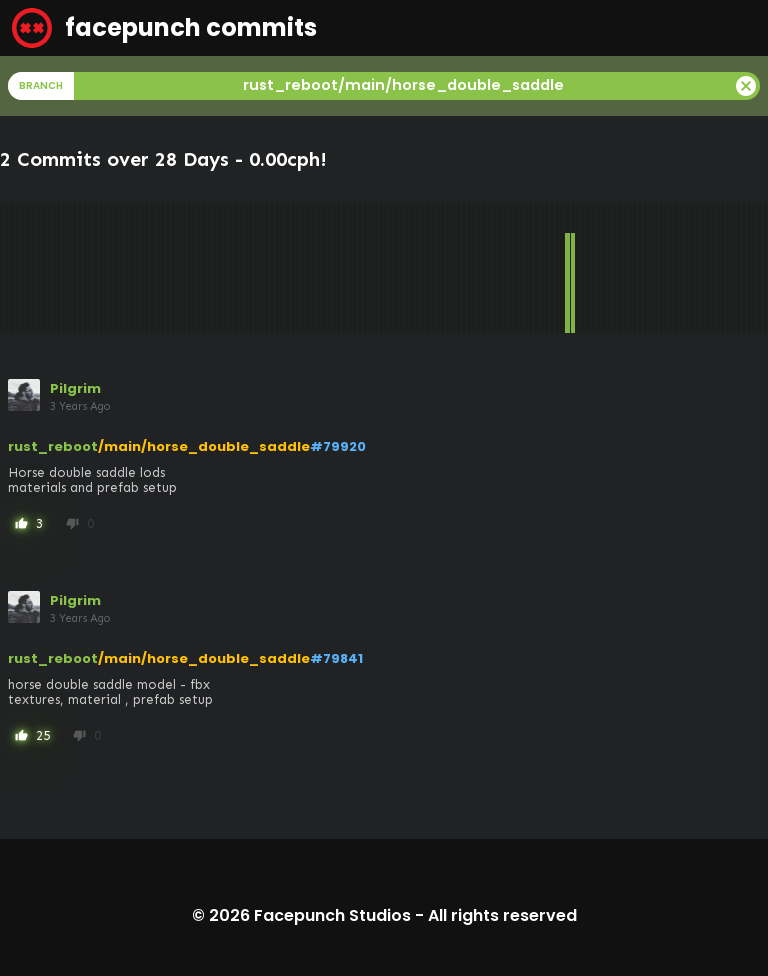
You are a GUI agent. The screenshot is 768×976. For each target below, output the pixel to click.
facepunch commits (164, 28)
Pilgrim (75, 388)
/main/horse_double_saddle (204, 446)
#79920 (338, 446)
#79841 (336, 658)
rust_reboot (53, 446)
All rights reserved (502, 915)
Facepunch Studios (332, 915)
